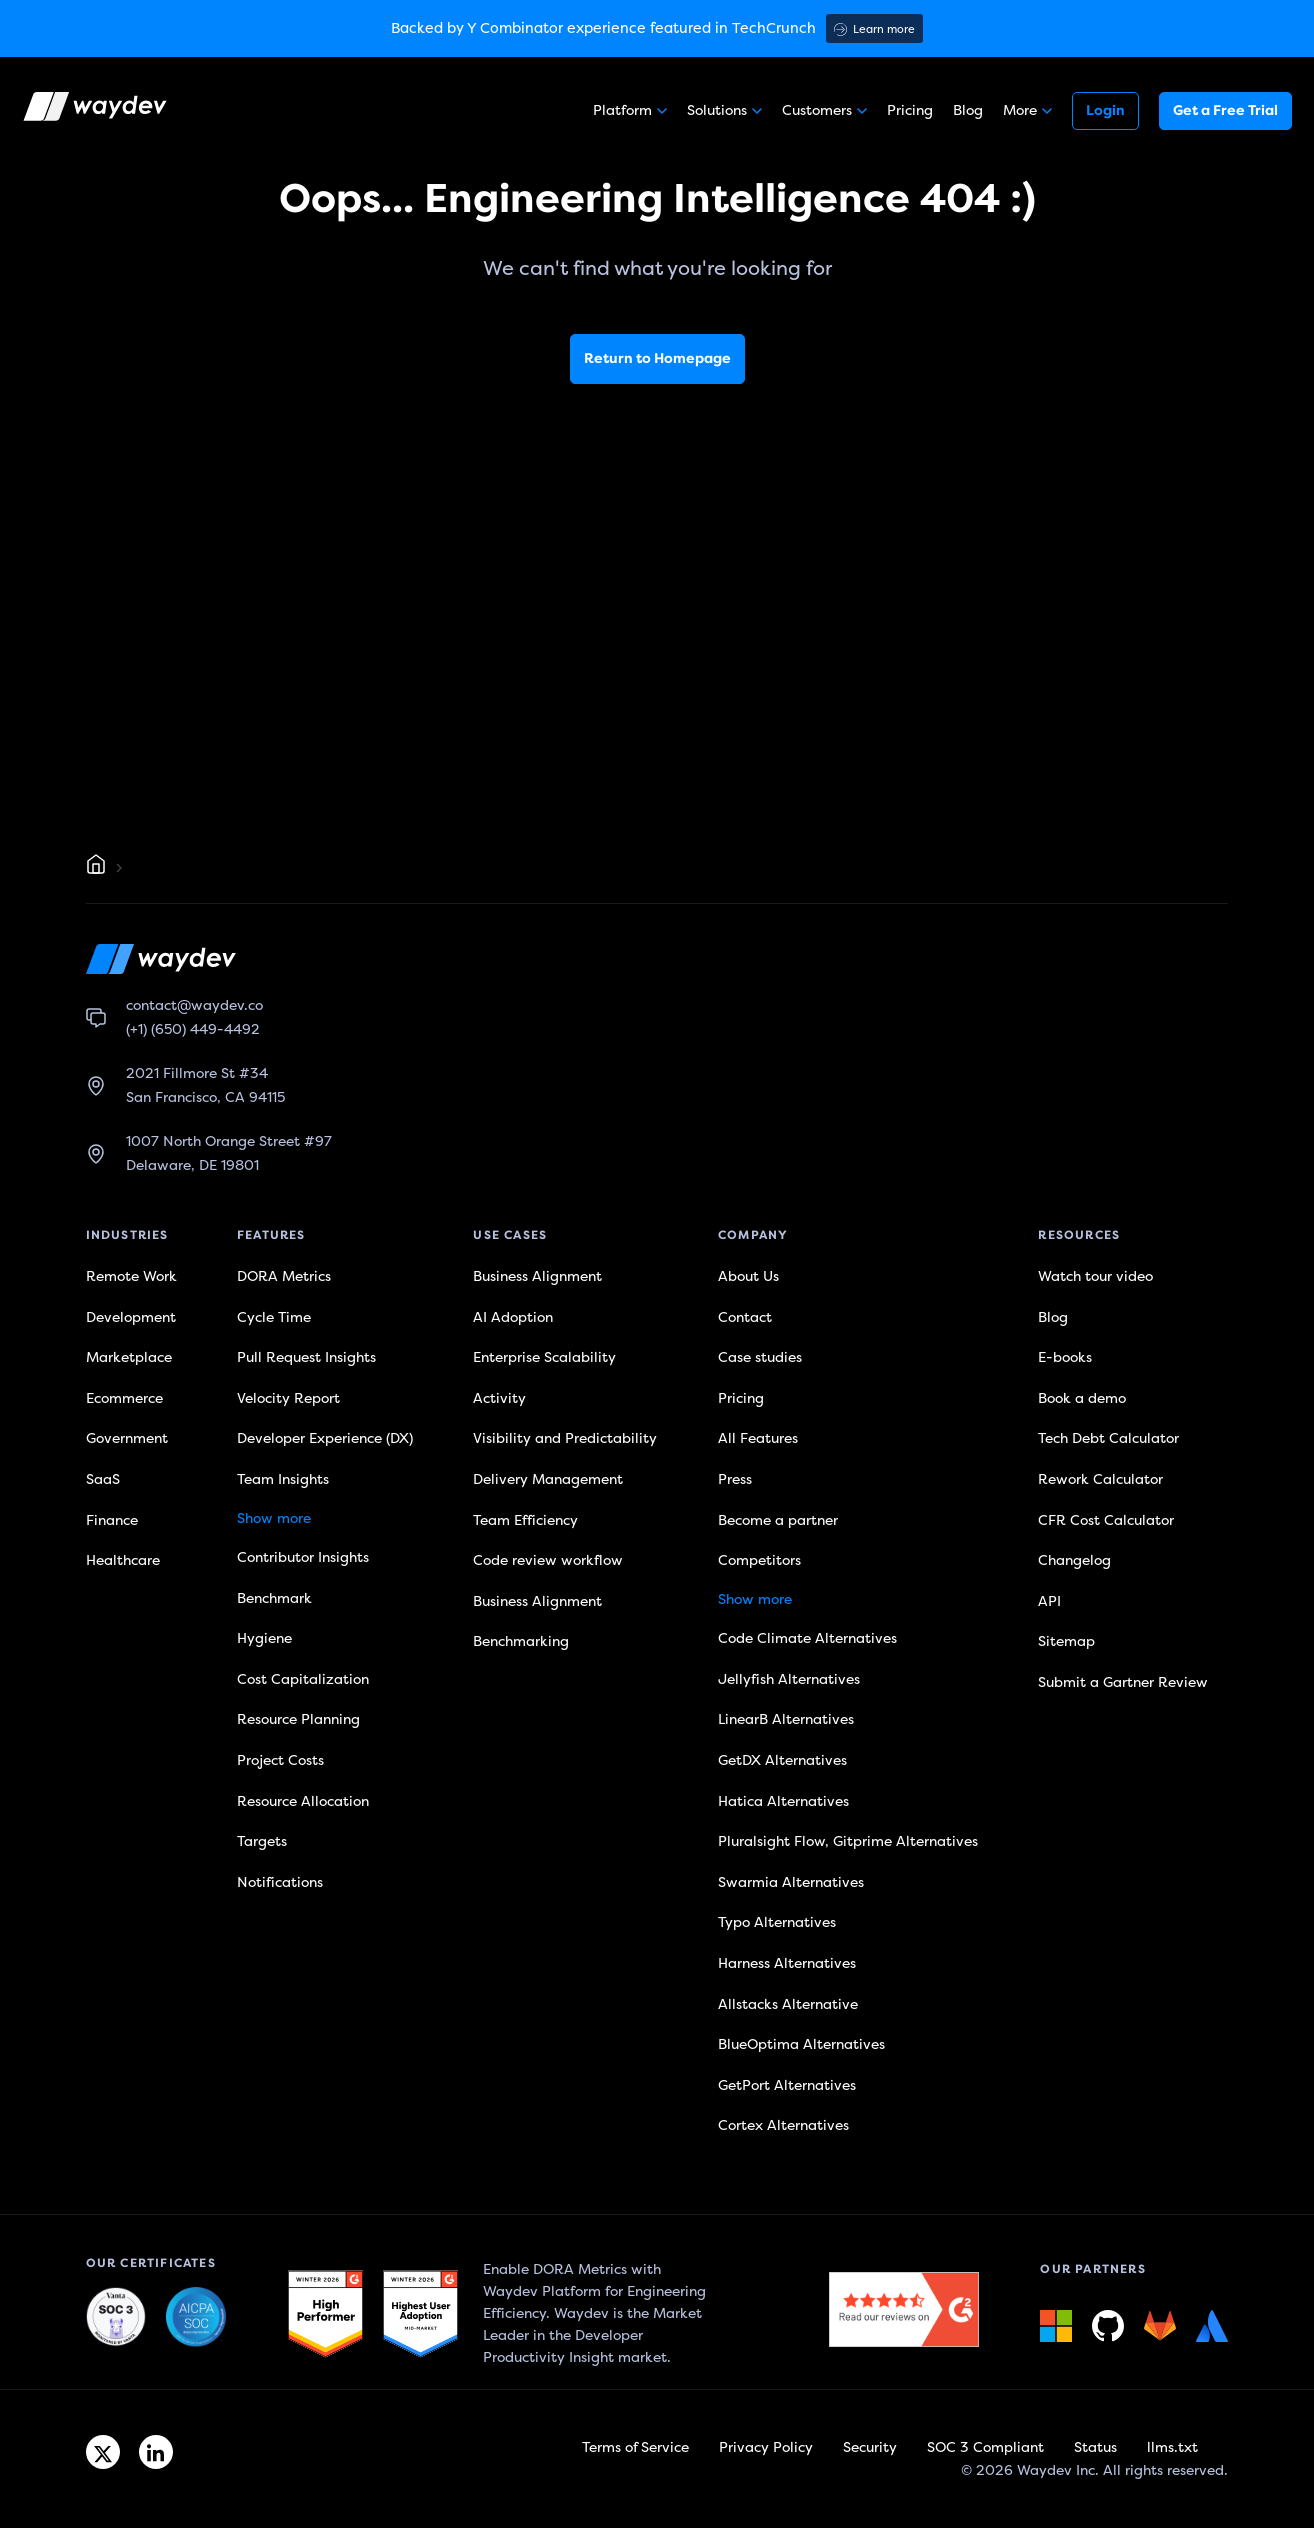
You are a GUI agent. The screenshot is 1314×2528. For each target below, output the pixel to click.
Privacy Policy (766, 2447)
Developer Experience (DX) (325, 1438)
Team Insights (283, 1479)
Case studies (760, 1357)
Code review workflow (548, 1560)
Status (1095, 2447)
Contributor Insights (303, 1557)
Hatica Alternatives (783, 1801)
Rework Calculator (1100, 1479)
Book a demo (1082, 1398)
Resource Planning (298, 1719)
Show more (274, 1518)
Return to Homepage (657, 358)
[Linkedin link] (156, 2452)
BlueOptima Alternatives (801, 2044)
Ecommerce (124, 1398)
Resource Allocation (303, 1801)
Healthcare (123, 1560)
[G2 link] (325, 2314)
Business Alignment (537, 1276)
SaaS (103, 1479)
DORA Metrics (284, 1276)
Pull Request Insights (306, 1357)
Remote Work (131, 1276)
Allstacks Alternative (788, 2004)
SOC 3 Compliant (985, 2447)
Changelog (1074, 1560)
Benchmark (274, 1598)
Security (870, 2447)
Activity (499, 1398)
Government (127, 1438)
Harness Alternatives (787, 1963)
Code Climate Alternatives (807, 1638)
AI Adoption (513, 1317)
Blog (968, 110)
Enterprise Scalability (544, 1357)
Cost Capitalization (303, 1679)
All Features (758, 1438)
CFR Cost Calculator (1106, 1520)
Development (131, 1317)
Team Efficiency (525, 1520)
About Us (748, 1276)
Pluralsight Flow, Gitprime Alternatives (848, 1841)
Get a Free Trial (1225, 110)
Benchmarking (521, 1641)
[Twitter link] (103, 2452)
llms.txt (1172, 2447)
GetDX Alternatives (782, 1760)
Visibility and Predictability (565, 1438)
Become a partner (778, 1520)
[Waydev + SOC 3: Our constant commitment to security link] (196, 2318)
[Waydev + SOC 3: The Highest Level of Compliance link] (116, 2318)
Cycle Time (274, 1317)
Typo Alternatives (777, 1922)
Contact (745, 1317)
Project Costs (280, 1760)
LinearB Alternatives (786, 1719)
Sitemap (1066, 1641)
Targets (262, 1841)
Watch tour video (1095, 1276)
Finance (112, 1520)
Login (1105, 110)
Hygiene (264, 1638)
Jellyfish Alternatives (789, 1679)
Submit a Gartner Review (1123, 1682)
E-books (1065, 1357)
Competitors (759, 1560)
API (1049, 1601)
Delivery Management (548, 1479)
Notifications (280, 1882)
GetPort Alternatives (787, 2085)
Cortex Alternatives (783, 2125)
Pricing (910, 110)
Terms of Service (635, 2447)
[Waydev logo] (97, 110)
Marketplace (129, 1357)
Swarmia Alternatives (791, 1882)
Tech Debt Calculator (1108, 1438)
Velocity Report (288, 1398)
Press (735, 1479)
